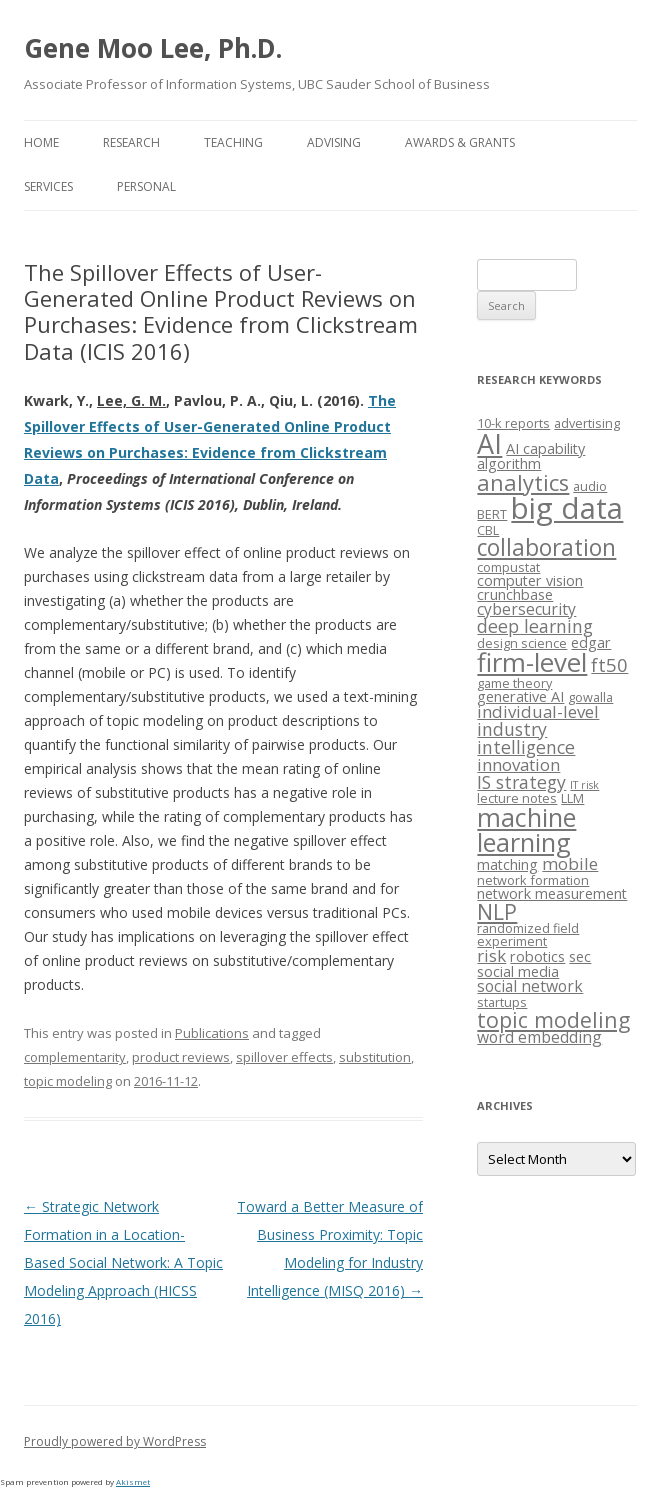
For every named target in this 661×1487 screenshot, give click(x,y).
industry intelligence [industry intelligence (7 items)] (526, 738)
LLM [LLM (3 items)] (572, 798)
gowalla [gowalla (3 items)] (590, 697)
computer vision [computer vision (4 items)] (530, 580)
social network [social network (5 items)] (530, 986)
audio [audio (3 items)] (590, 486)
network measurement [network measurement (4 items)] (552, 893)
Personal (146, 186)
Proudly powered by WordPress (115, 1441)
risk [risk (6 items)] (491, 955)
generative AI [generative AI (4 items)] (520, 696)
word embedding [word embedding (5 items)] (539, 1037)
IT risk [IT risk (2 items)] (584, 785)
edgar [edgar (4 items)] (591, 642)
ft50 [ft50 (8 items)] (609, 664)
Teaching (233, 142)
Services (48, 186)
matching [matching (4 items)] (507, 864)
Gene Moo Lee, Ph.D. (153, 48)
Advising (334, 142)
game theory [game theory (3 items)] (514, 683)
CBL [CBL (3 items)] (488, 530)
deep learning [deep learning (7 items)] (535, 626)
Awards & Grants (460, 142)
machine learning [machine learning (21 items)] (526, 829)
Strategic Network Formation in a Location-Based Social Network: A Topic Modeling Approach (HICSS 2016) (123, 1262)
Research (131, 142)
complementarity (75, 1057)
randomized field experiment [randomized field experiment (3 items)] (528, 934)
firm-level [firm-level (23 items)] (532, 662)
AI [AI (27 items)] (489, 443)
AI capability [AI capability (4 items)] (545, 448)
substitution (375, 1057)
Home (41, 142)
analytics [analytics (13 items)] (523, 482)
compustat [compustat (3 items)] (508, 567)
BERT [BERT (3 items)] (492, 514)
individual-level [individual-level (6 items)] (538, 711)
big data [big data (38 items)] (567, 508)
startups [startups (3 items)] (502, 1002)
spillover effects (284, 1057)
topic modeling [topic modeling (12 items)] (553, 1019)
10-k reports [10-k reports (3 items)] (513, 423)
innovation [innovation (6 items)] (518, 764)
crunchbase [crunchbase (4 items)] (515, 594)
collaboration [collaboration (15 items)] (546, 547)
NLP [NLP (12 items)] (497, 911)
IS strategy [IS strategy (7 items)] (521, 782)
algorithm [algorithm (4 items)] (509, 463)
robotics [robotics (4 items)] (537, 956)
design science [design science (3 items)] (522, 643)
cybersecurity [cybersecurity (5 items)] (526, 609)
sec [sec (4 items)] (580, 956)
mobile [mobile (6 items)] (570, 863)
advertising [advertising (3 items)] (587, 423)
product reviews (181, 1057)
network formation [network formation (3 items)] (533, 880)
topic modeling (68, 1081)
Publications (212, 1033)
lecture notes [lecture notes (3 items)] (517, 798)
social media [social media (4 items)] (518, 971)
